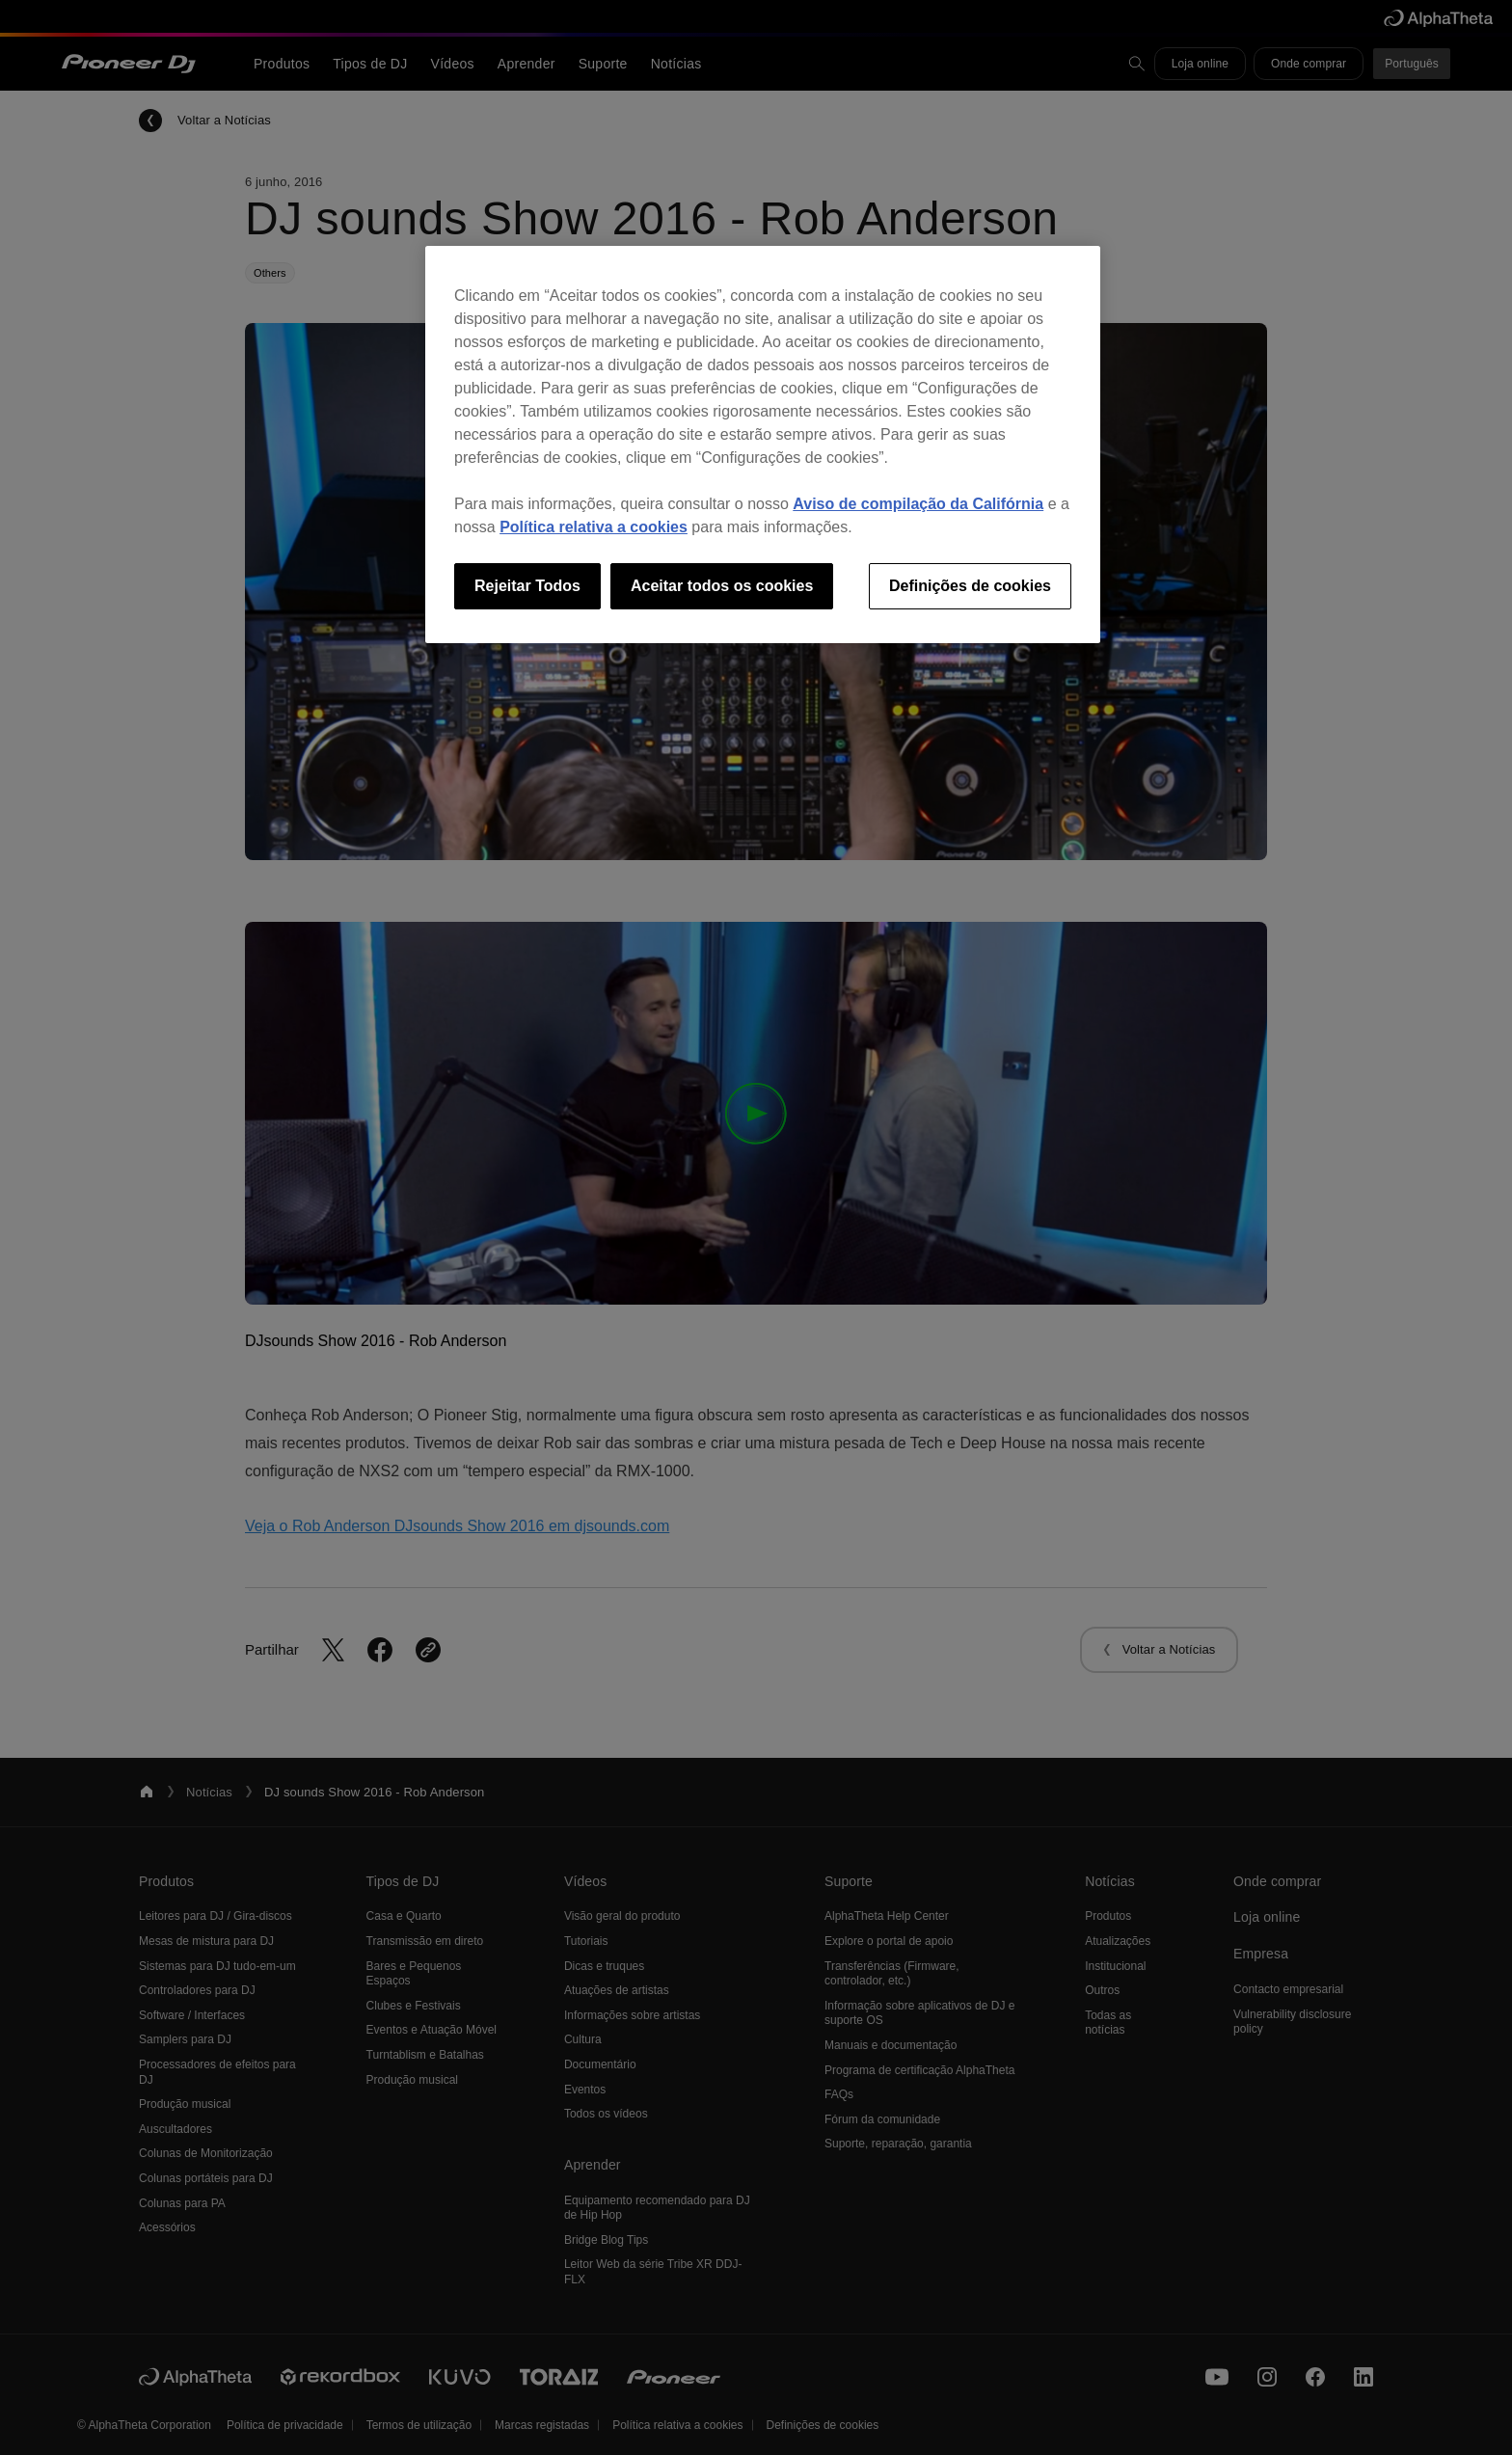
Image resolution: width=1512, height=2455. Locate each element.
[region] (762, 444)
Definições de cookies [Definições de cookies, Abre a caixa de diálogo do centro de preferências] (970, 586)
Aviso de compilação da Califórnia (918, 504)
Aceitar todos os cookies (722, 586)
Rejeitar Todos (527, 586)
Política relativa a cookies (594, 527)
